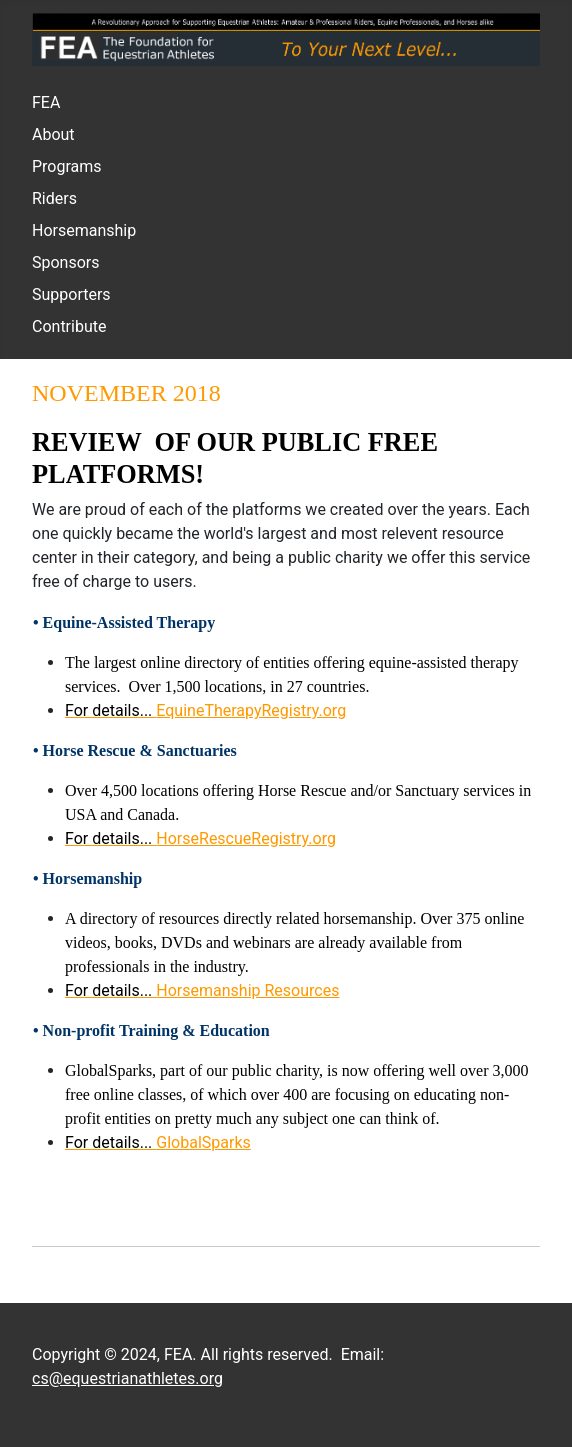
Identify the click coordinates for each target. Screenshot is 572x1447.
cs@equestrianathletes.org (127, 1378)
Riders (54, 198)
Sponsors (66, 262)
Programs (67, 166)
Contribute (69, 326)
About (53, 134)
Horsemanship (84, 230)
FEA (46, 102)
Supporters (71, 294)
